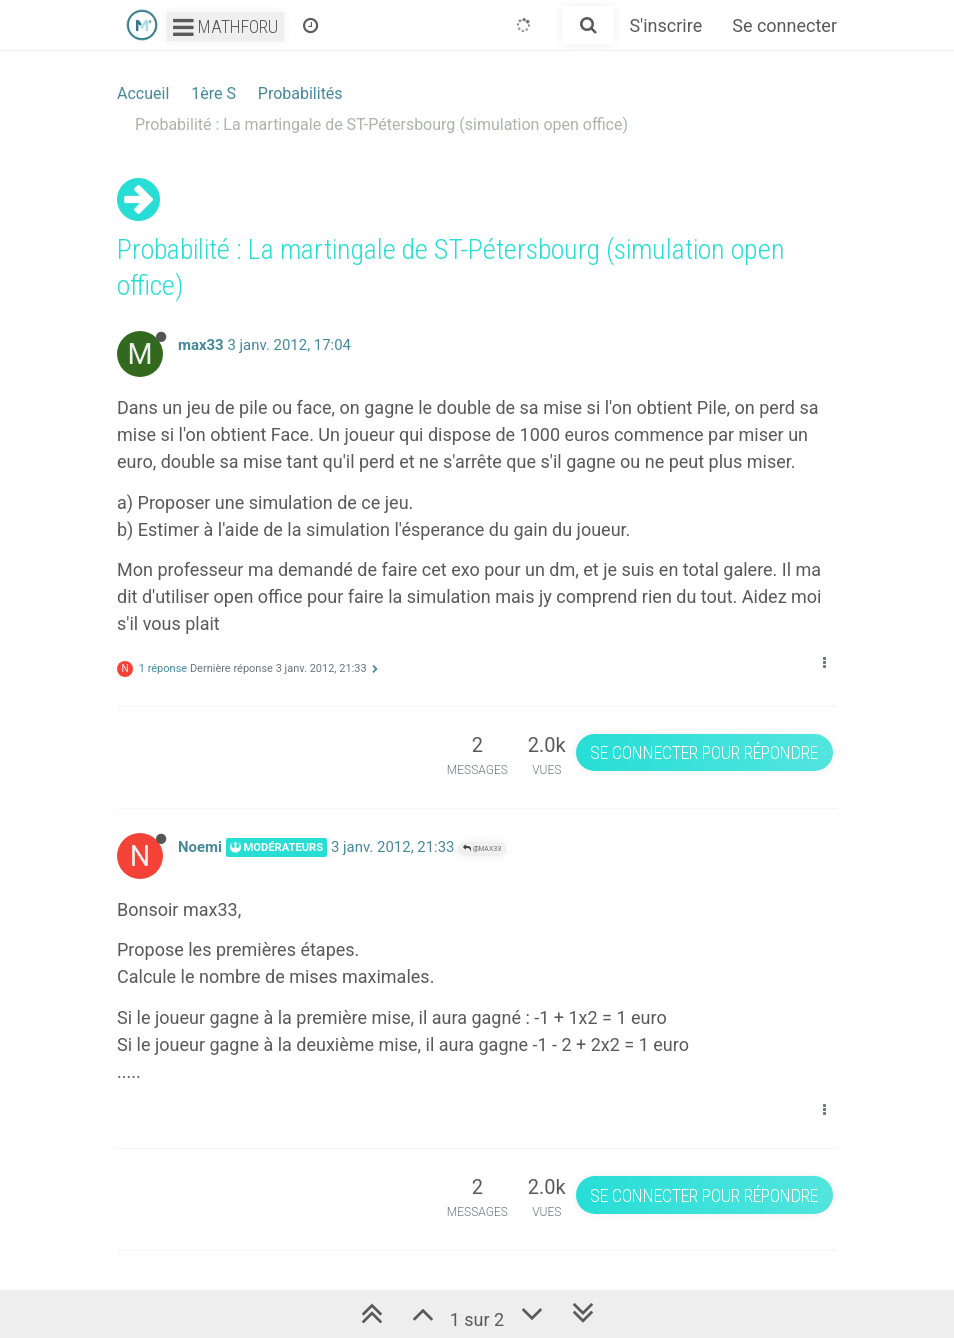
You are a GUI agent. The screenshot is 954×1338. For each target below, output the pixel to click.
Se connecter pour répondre (704, 752)
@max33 (482, 848)
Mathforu (225, 26)
